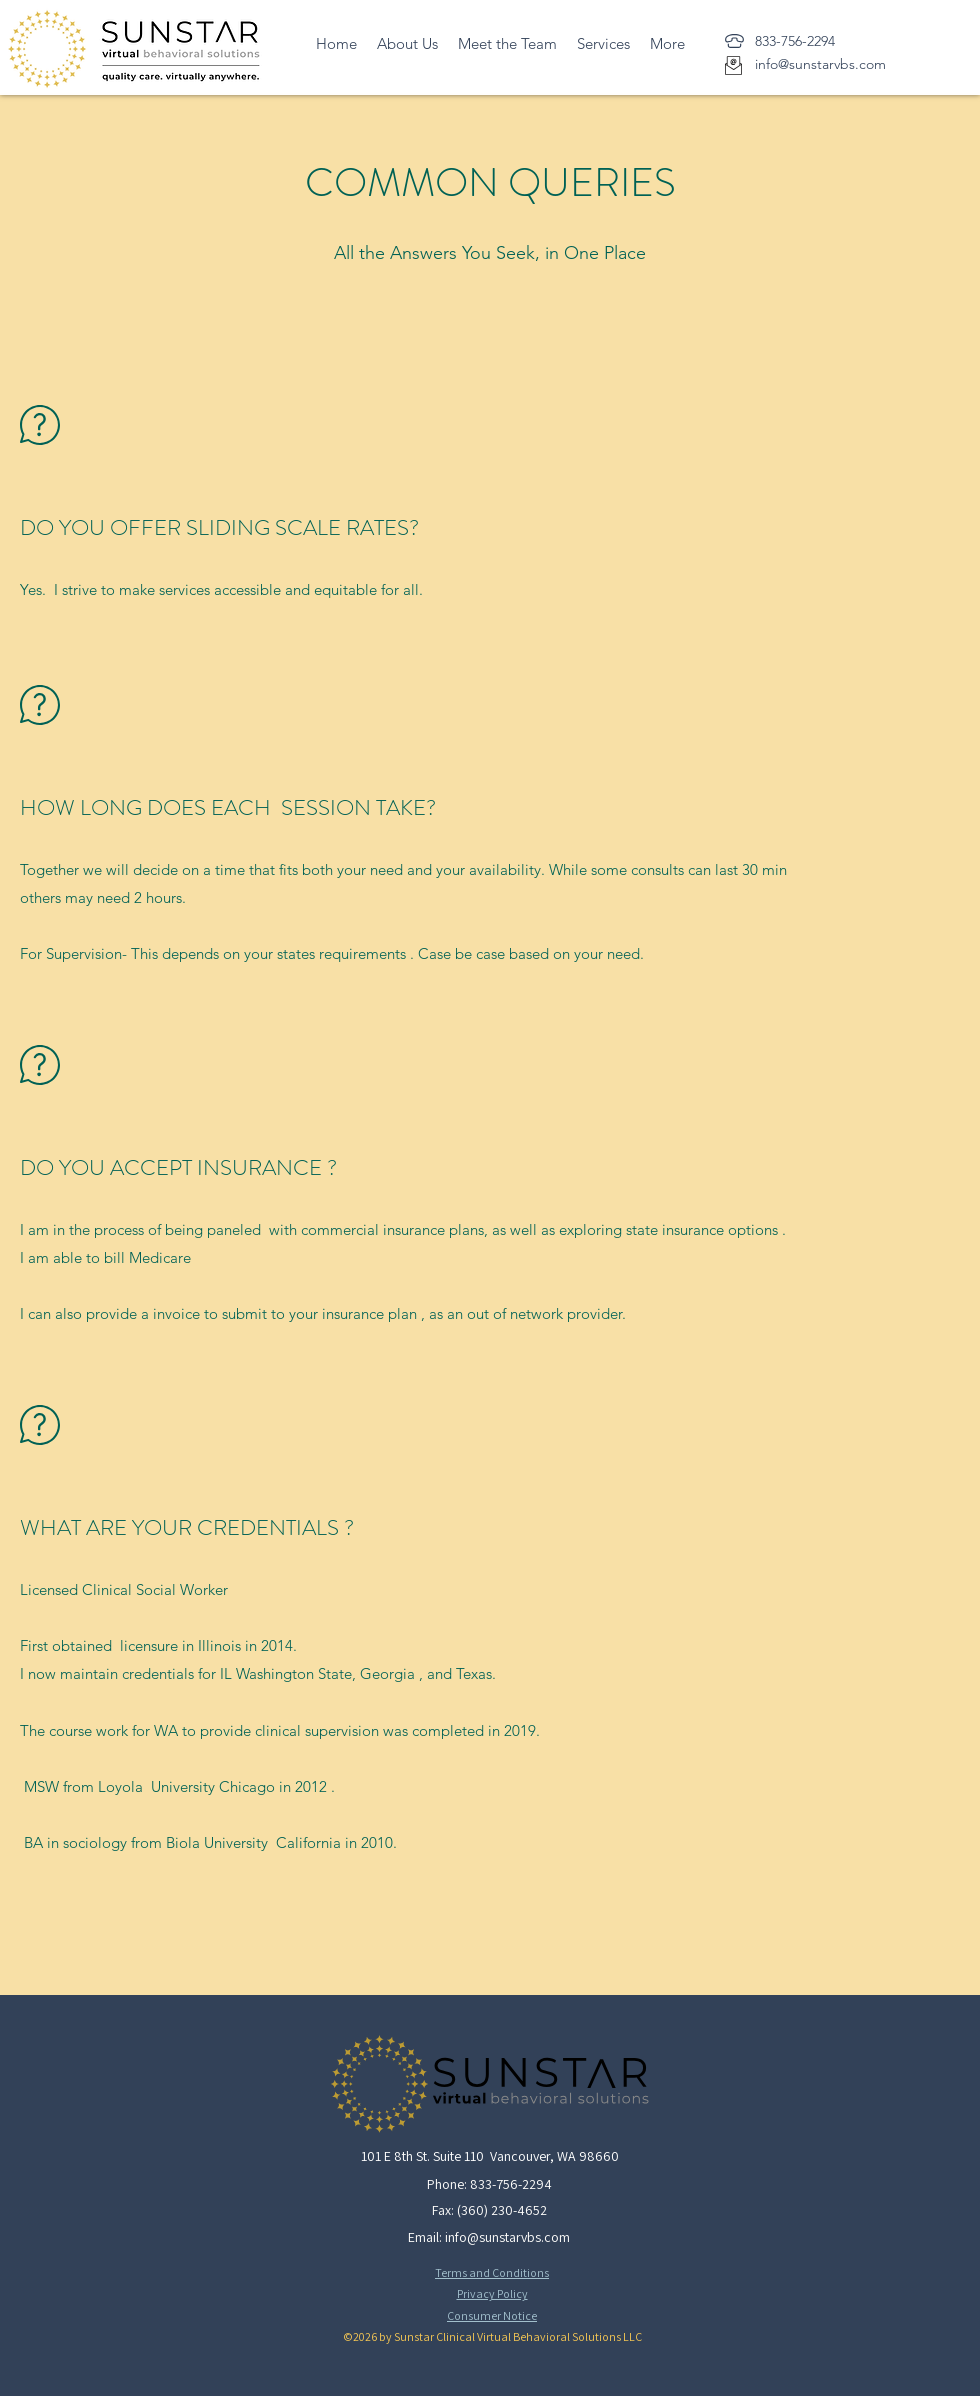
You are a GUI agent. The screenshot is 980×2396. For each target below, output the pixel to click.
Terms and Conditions (492, 2272)
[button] (603, 44)
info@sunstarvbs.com (507, 2237)
